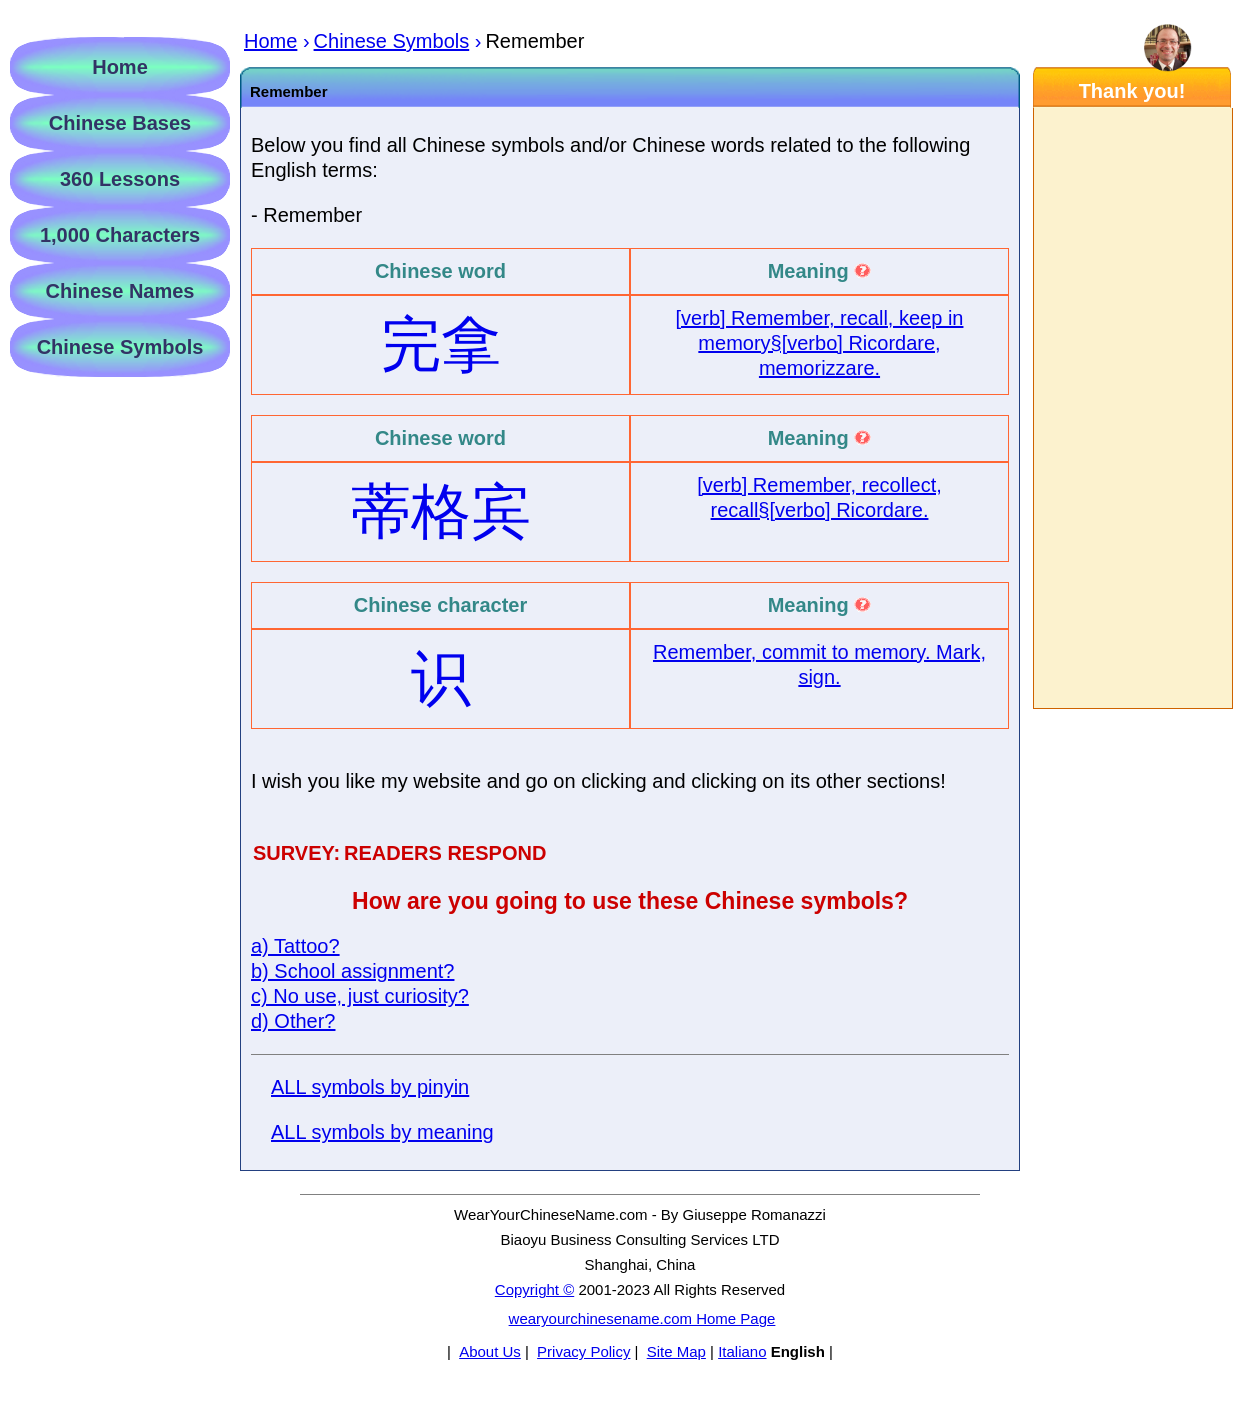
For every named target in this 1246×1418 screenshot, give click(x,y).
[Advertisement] (1132, 408)
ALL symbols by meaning (382, 1132)
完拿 (441, 344)
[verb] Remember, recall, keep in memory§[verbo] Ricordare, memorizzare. (820, 343)
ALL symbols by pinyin (370, 1087)
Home (120, 67)
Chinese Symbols (120, 347)
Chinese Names (120, 291)
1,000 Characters (120, 235)
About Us (490, 1351)
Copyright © (534, 1289)
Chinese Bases (120, 123)
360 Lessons (120, 179)
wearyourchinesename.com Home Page (642, 1318)
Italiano (742, 1351)
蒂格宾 (441, 511)
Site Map (676, 1351)
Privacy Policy (583, 1351)
